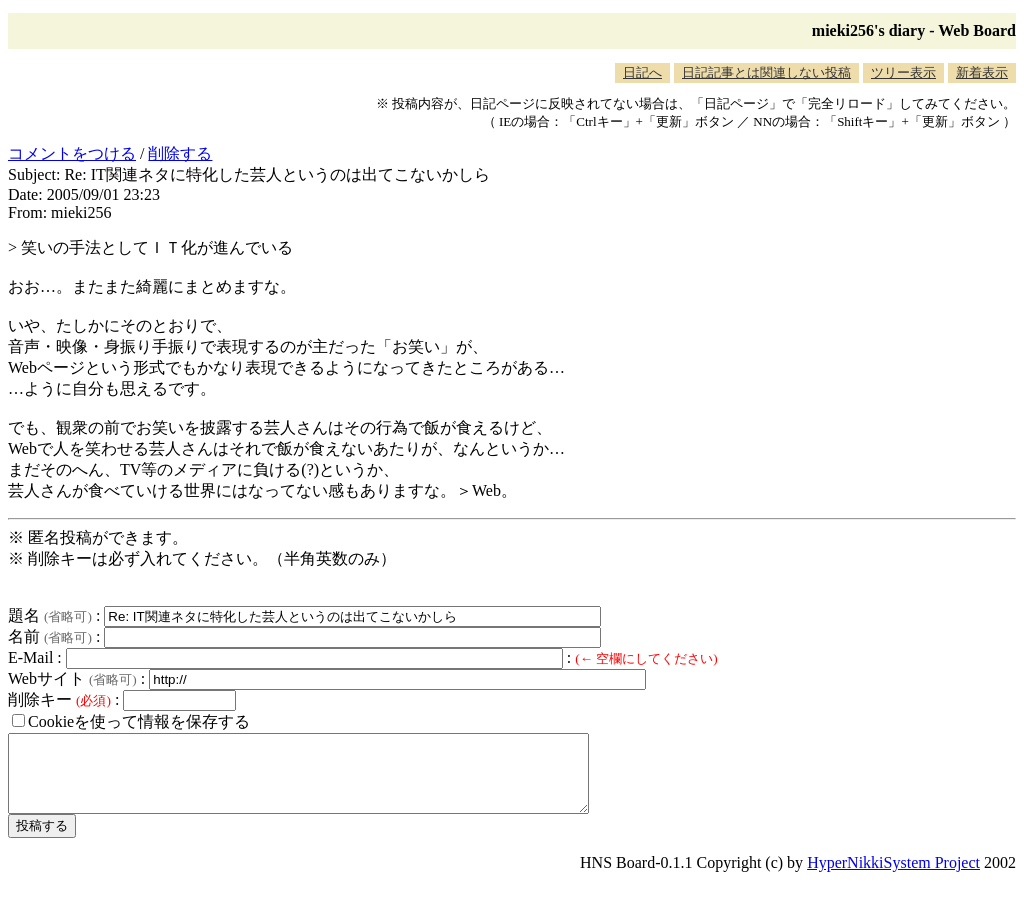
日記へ (642, 72)
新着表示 (982, 72)
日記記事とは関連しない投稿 (766, 72)
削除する (180, 153)
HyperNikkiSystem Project (893, 877)
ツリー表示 (903, 72)
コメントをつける (72, 153)
